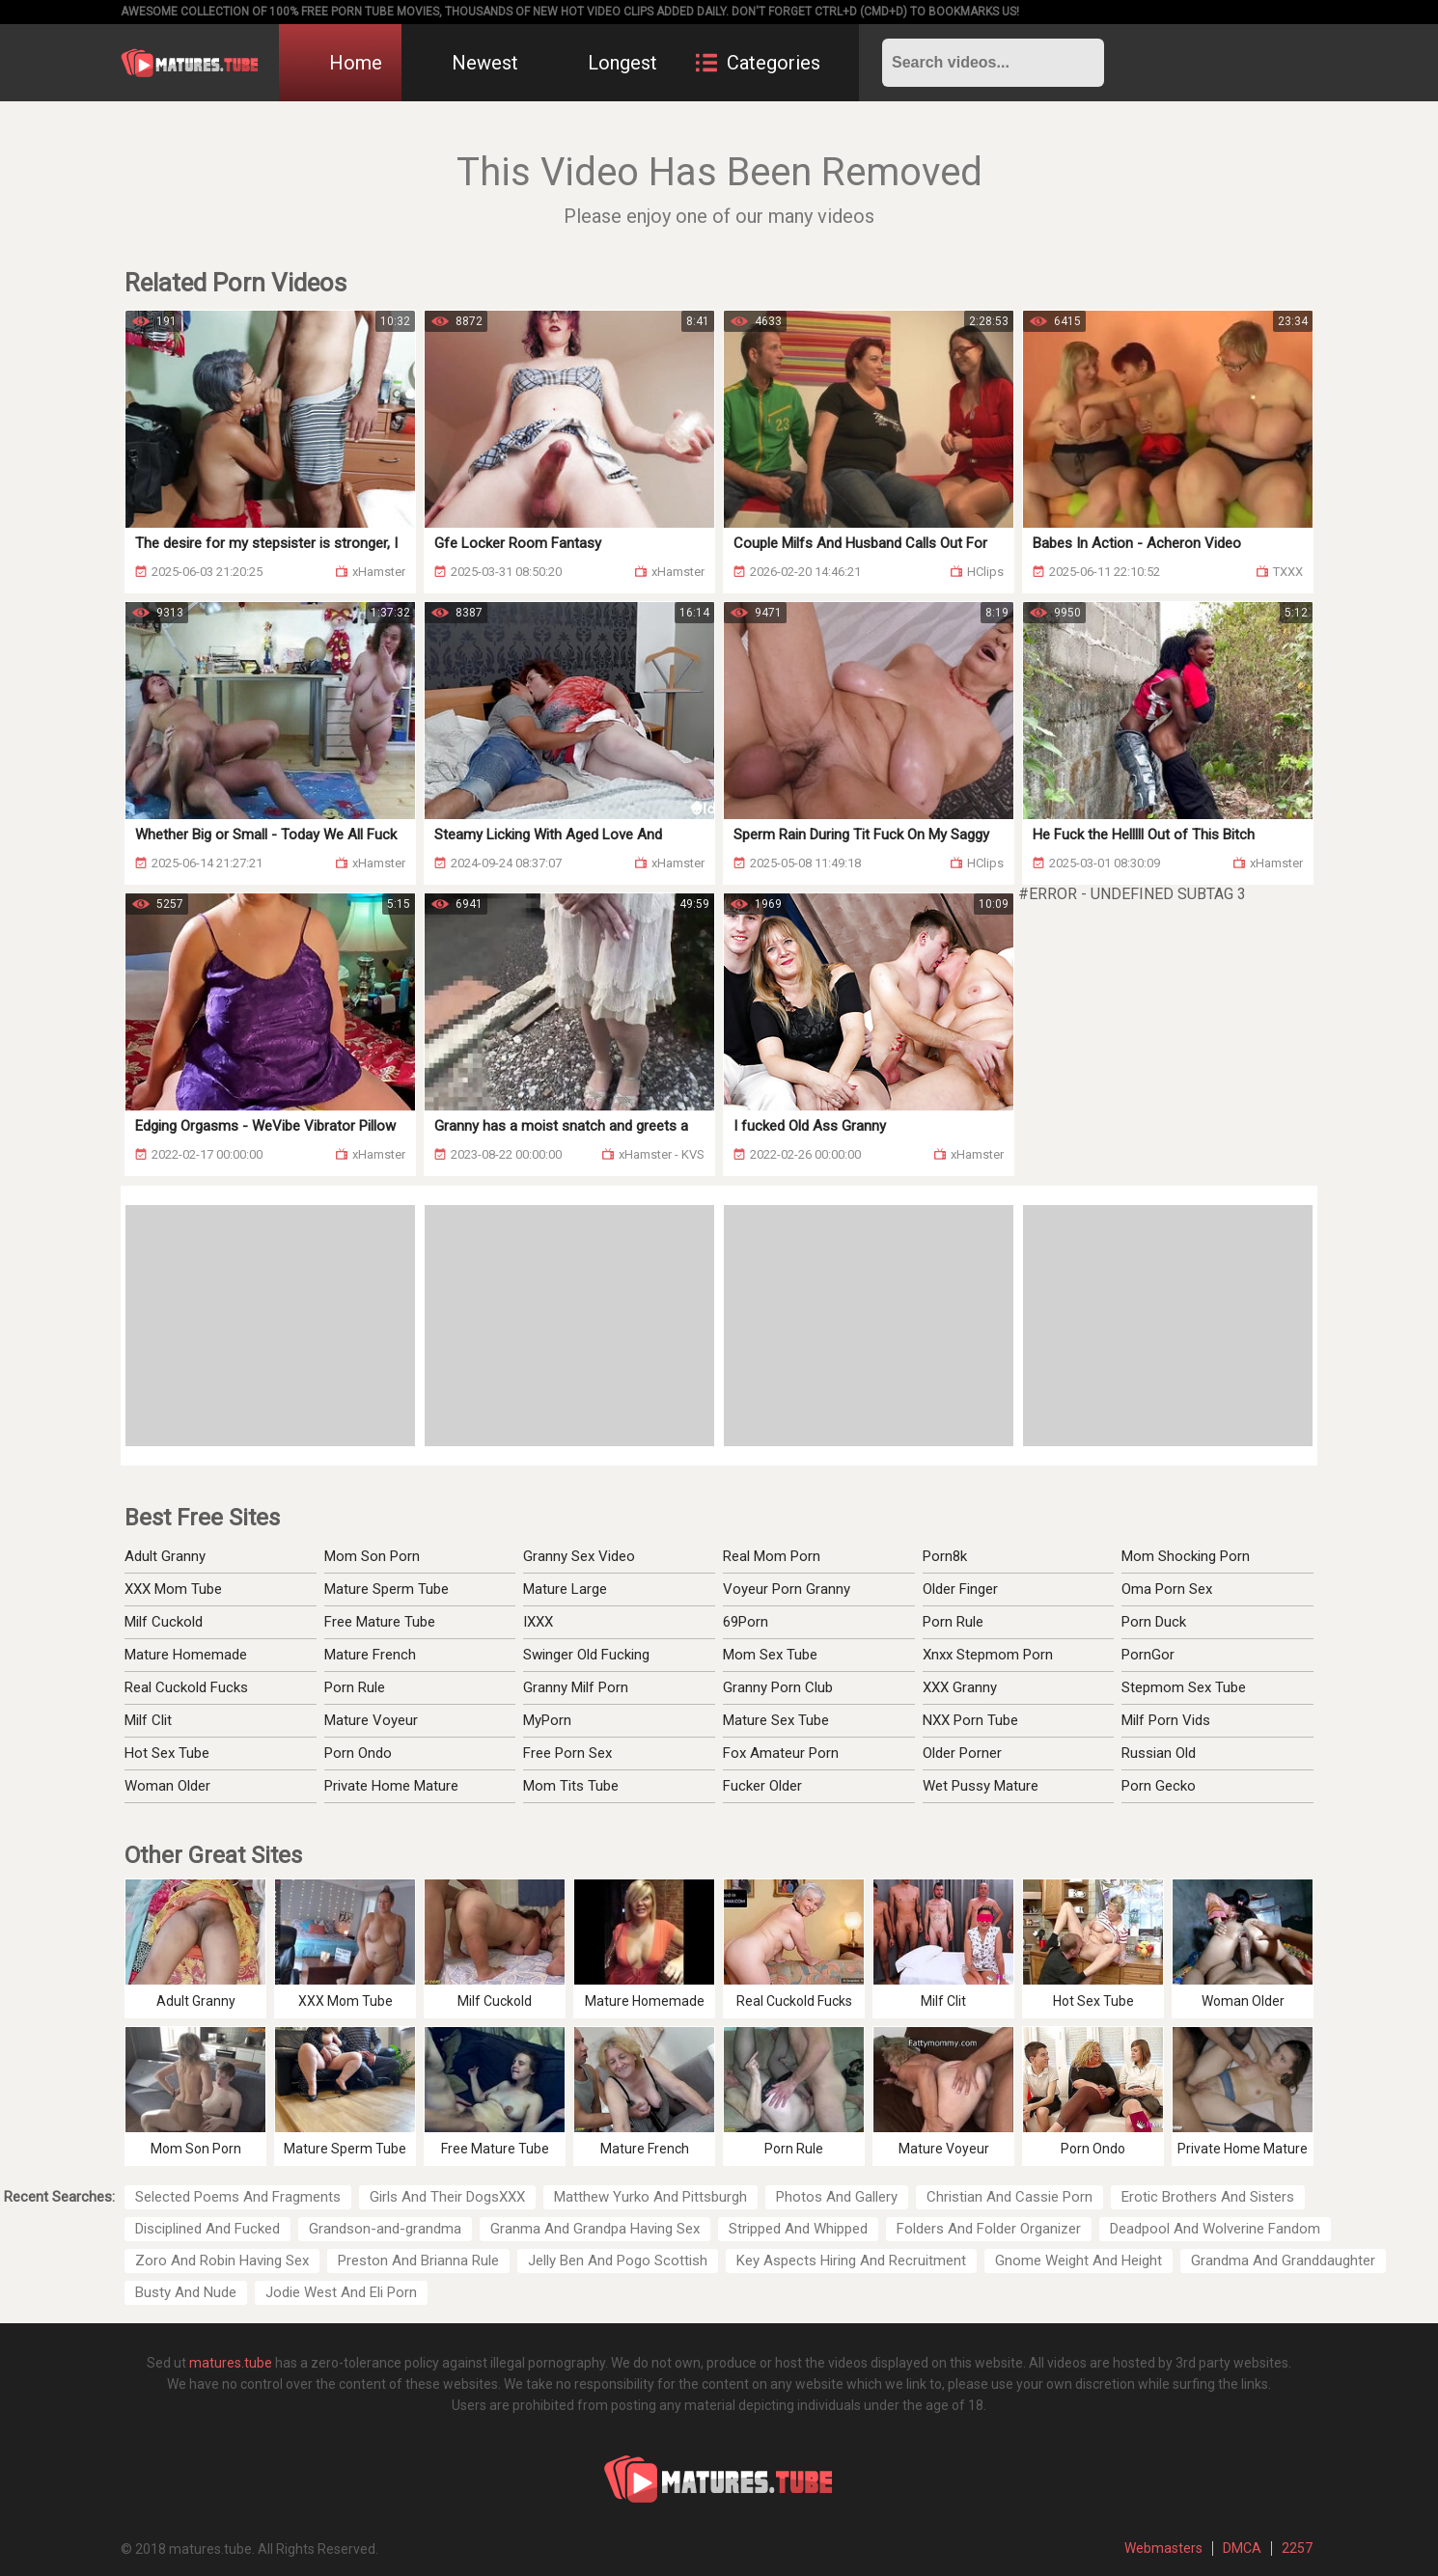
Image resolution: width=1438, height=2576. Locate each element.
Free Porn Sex (567, 1753)
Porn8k (945, 1556)
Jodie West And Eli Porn (341, 2292)
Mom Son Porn (372, 1556)
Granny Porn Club (778, 1687)
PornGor (1148, 1654)
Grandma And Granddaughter (1283, 2260)
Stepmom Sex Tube (1183, 1687)
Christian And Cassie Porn (1009, 2197)
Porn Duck (1153, 1622)
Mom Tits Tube (571, 1786)
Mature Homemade (185, 1654)
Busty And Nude (185, 2292)
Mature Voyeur (371, 1720)
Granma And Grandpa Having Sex (595, 2228)
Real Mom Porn (771, 1556)
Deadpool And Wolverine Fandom (1215, 2228)
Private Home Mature (391, 1786)
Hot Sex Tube (166, 1753)
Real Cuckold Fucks (186, 1687)
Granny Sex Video (579, 1556)
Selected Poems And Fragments (238, 2197)
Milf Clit (148, 1720)
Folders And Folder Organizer (989, 2228)
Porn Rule (354, 1687)
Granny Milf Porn (575, 1687)
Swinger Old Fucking (586, 1654)
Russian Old (1158, 1753)
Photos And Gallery (837, 2197)
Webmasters (1163, 2548)
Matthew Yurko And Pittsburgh (650, 2197)
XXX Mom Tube (173, 1589)
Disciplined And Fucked (207, 2228)
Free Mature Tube (379, 1622)
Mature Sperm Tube (386, 1589)
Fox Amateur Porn (781, 1753)
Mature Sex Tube (776, 1720)
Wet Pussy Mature (980, 1786)
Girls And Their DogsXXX (447, 2197)
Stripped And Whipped (798, 2228)
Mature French (370, 1654)
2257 (1297, 2548)
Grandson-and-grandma (385, 2228)
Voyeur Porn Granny (786, 1589)
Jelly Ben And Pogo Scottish (617, 2260)
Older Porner (962, 1753)
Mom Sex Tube (770, 1654)
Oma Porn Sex (1166, 1589)
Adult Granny (165, 1556)
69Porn (745, 1622)
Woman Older (167, 1786)
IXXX (538, 1622)
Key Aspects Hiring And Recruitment (851, 2260)
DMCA (1242, 2548)
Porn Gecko (1158, 1786)
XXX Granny (960, 1687)
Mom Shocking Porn (1185, 1556)
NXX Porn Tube (970, 1720)
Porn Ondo (358, 1753)
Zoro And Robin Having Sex (222, 2260)
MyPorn (547, 1720)
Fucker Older (762, 1786)
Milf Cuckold (163, 1622)
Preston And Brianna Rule (418, 2260)
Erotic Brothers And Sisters (1207, 2197)
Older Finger (960, 1589)
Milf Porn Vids (1165, 1720)
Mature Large (565, 1589)
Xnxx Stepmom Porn (988, 1654)
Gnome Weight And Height (1078, 2260)
